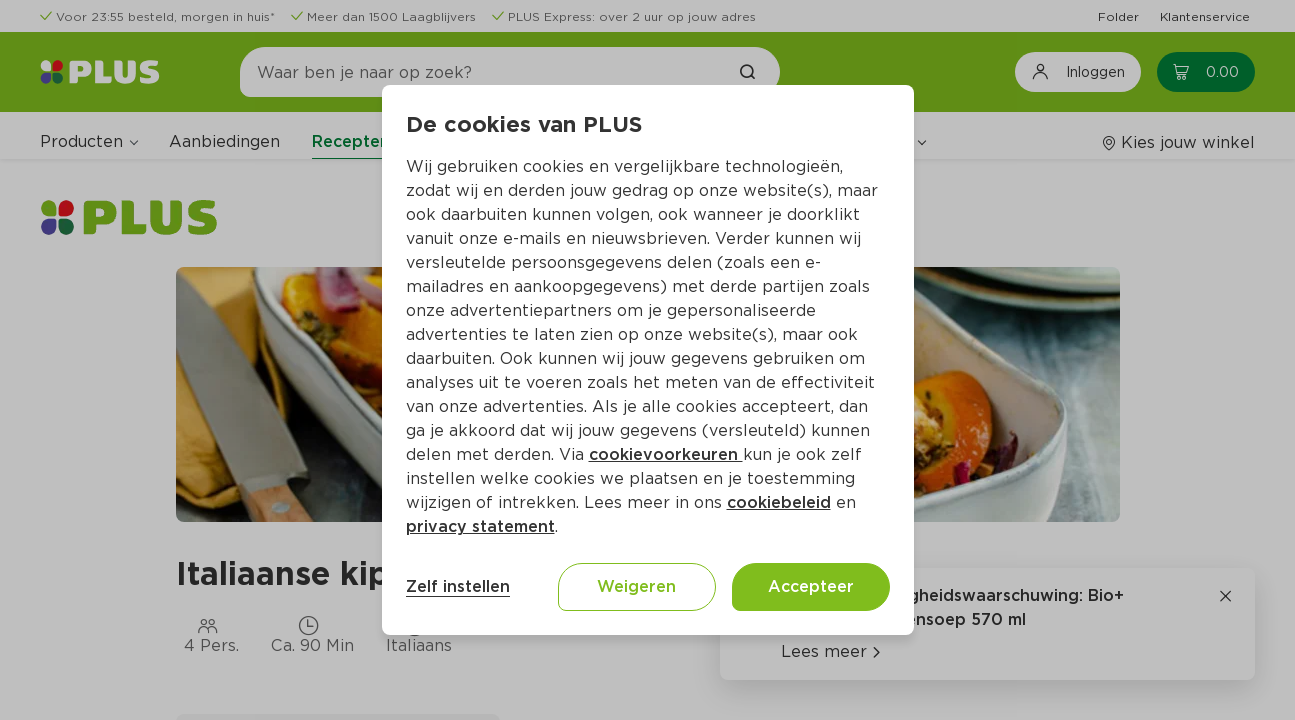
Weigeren (636, 586)
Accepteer (811, 586)
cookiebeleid (779, 502)
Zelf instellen (458, 586)
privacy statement (480, 526)
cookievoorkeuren (666, 454)
